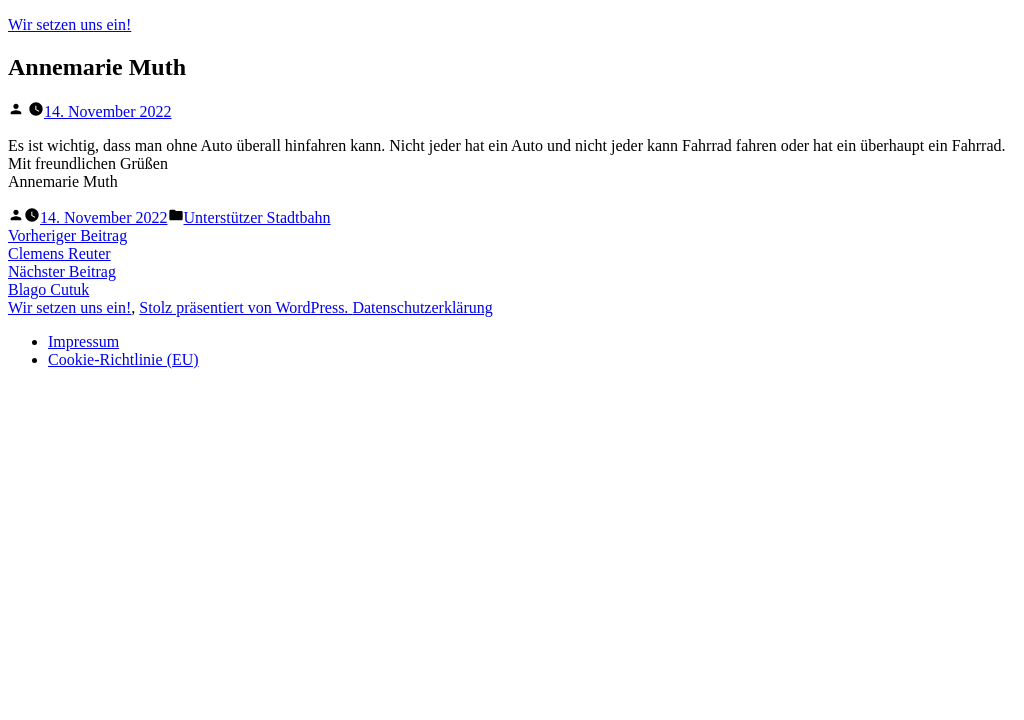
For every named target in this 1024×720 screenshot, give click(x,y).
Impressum (83, 341)
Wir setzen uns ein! (69, 24)
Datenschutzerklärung (422, 307)
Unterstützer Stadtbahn (257, 217)
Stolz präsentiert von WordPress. (245, 307)
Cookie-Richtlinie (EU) (123, 359)
